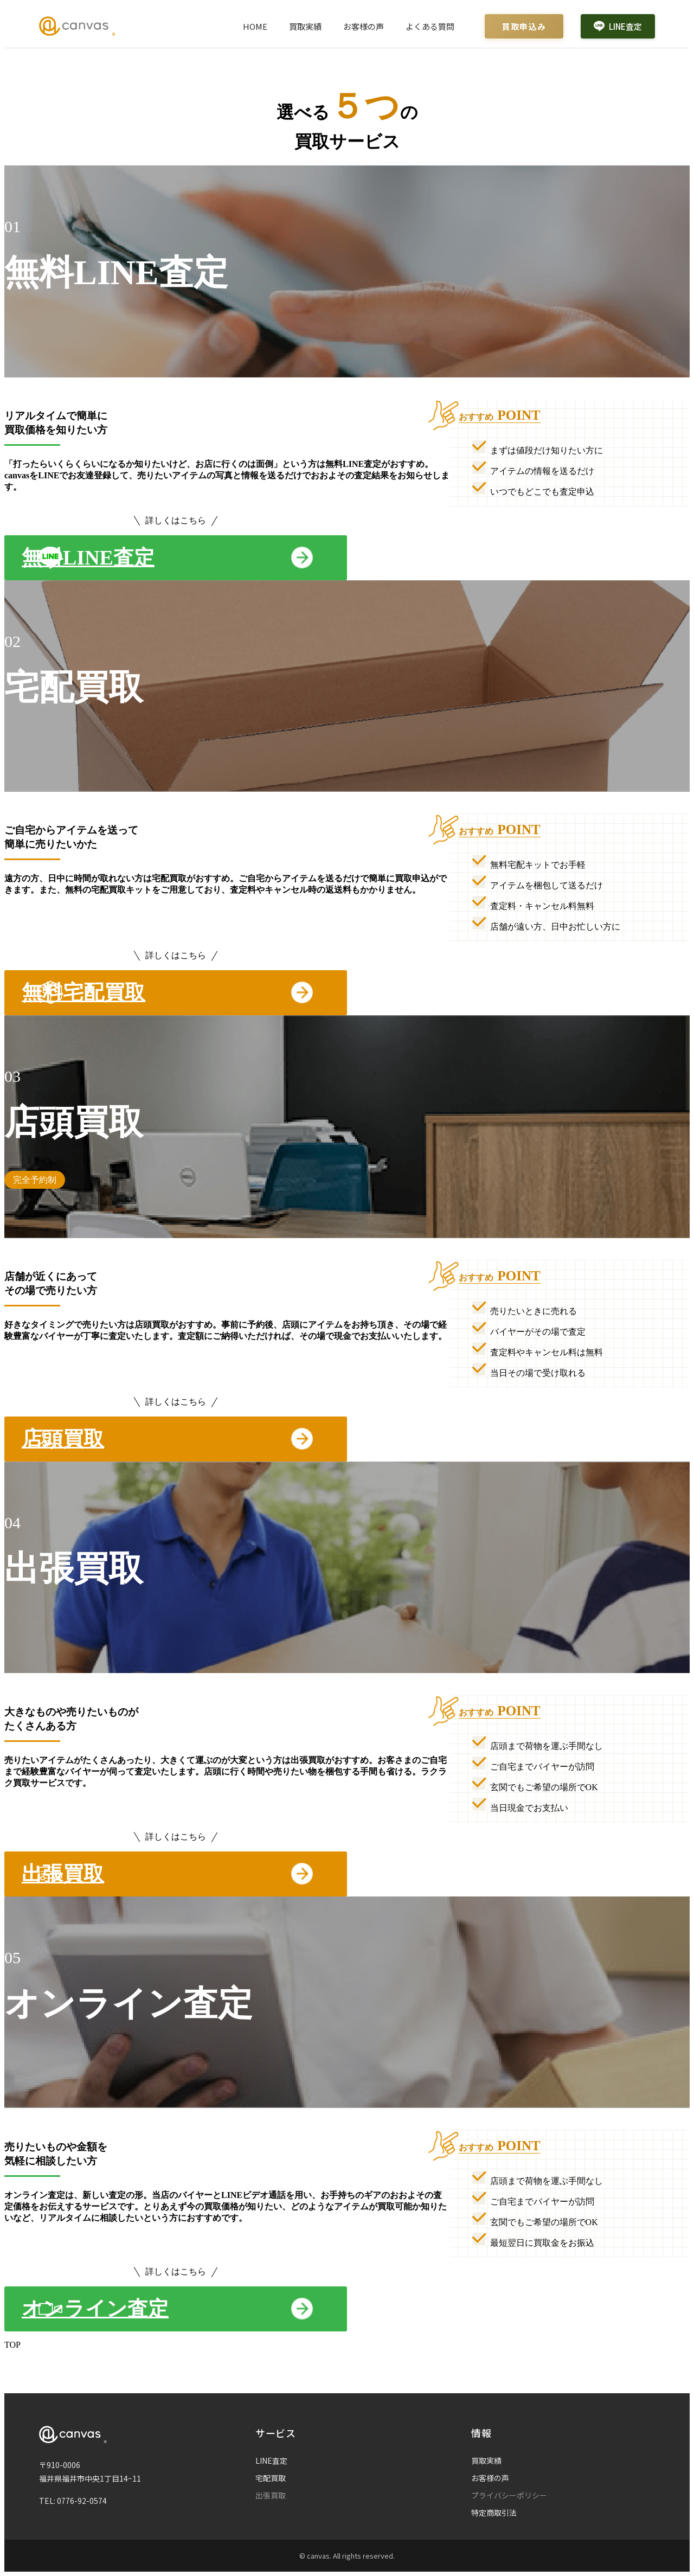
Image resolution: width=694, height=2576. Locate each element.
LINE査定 (618, 26)
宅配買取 (270, 2477)
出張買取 (63, 1873)
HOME (255, 26)
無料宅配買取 (83, 992)
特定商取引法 (494, 2512)
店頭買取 (63, 1438)
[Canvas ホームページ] (77, 26)
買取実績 (305, 26)
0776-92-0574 (82, 2500)
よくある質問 (430, 26)
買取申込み (524, 26)
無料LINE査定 (88, 557)
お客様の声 (363, 26)
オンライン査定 (95, 2308)
